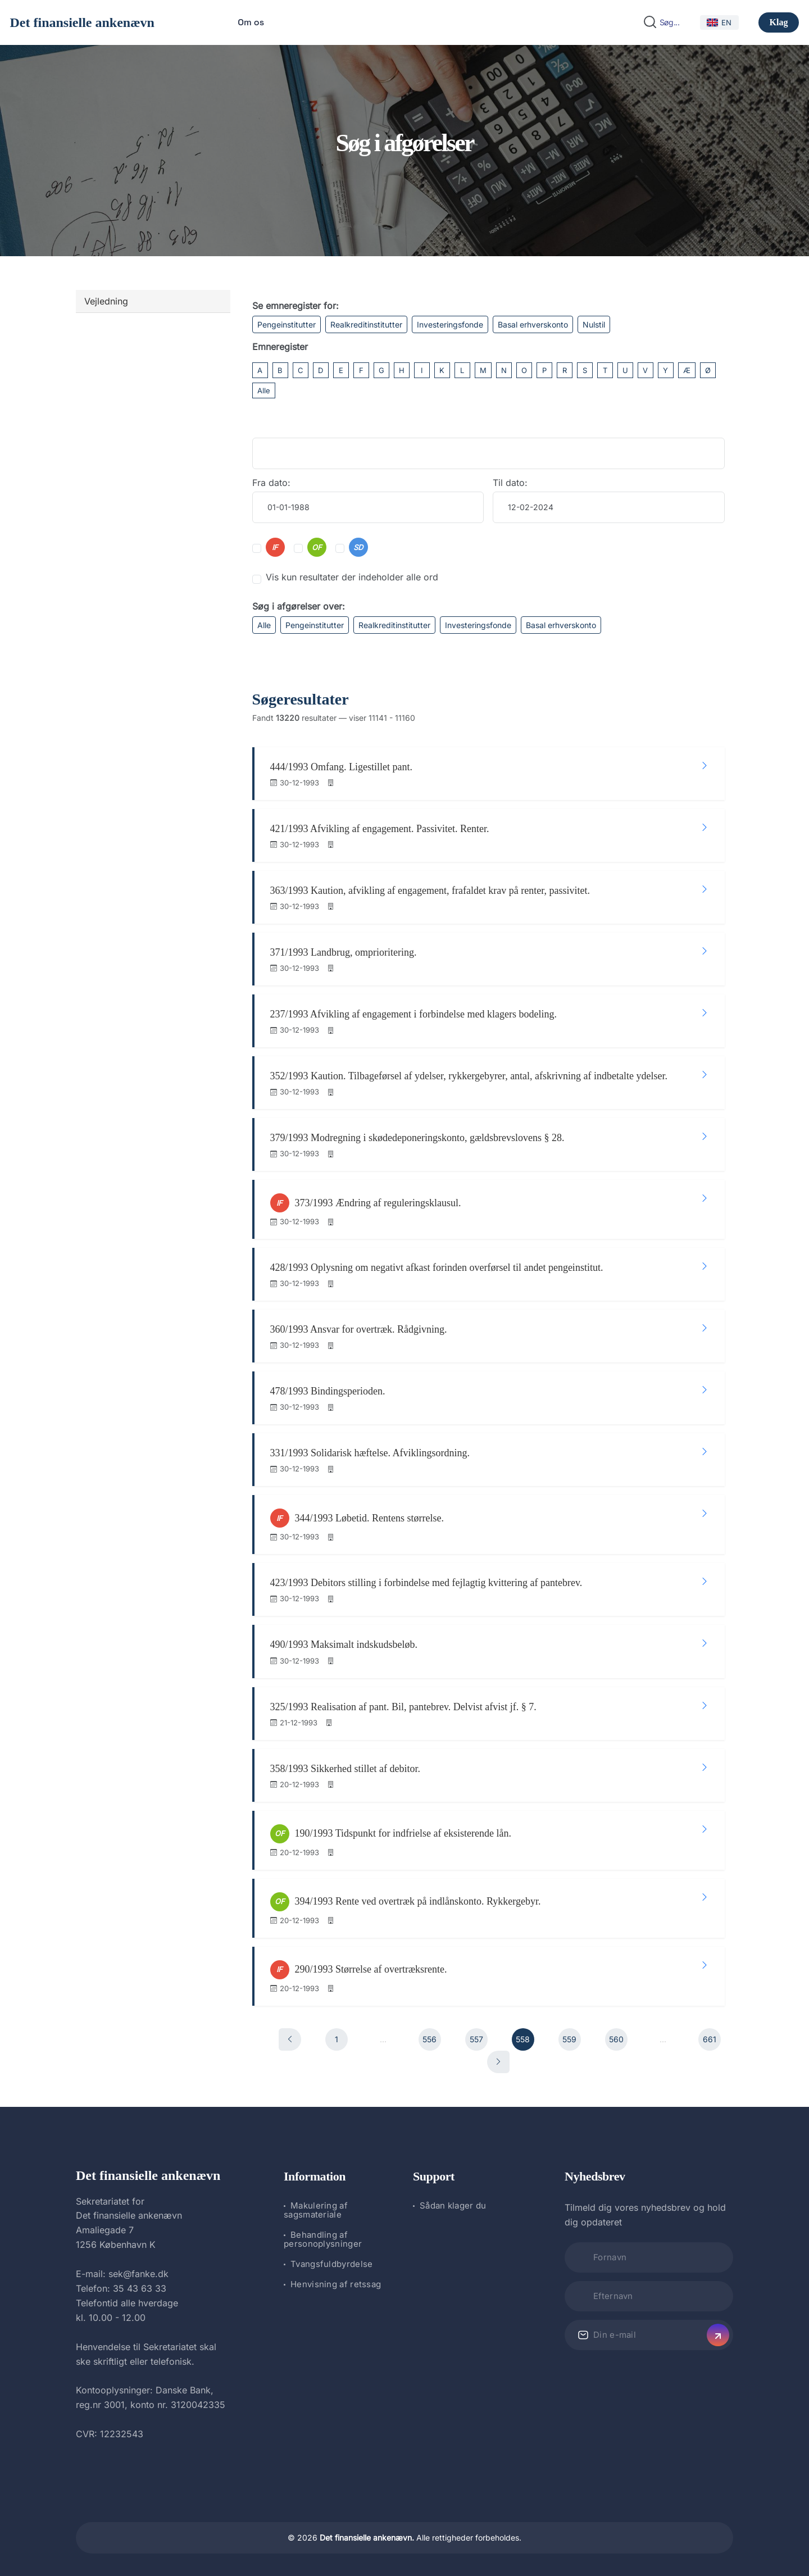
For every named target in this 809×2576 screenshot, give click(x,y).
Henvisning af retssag (335, 2284)
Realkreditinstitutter (366, 324)
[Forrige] (290, 2039)
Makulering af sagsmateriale (316, 2210)
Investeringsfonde (450, 324)
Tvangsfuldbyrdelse (331, 2264)
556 (429, 2039)
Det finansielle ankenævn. (367, 2537)
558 (523, 2039)
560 (616, 2039)
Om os (251, 22)
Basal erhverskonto (533, 324)
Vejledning (106, 301)
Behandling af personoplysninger (323, 2239)
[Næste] (498, 2062)
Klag (779, 22)
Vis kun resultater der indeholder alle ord (352, 577)
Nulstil (594, 324)
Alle (263, 390)
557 (476, 2039)
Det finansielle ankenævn (82, 22)
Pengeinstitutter (286, 324)
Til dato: (510, 482)
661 (709, 2039)
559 (569, 2039)
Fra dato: (271, 482)
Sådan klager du (453, 2205)
